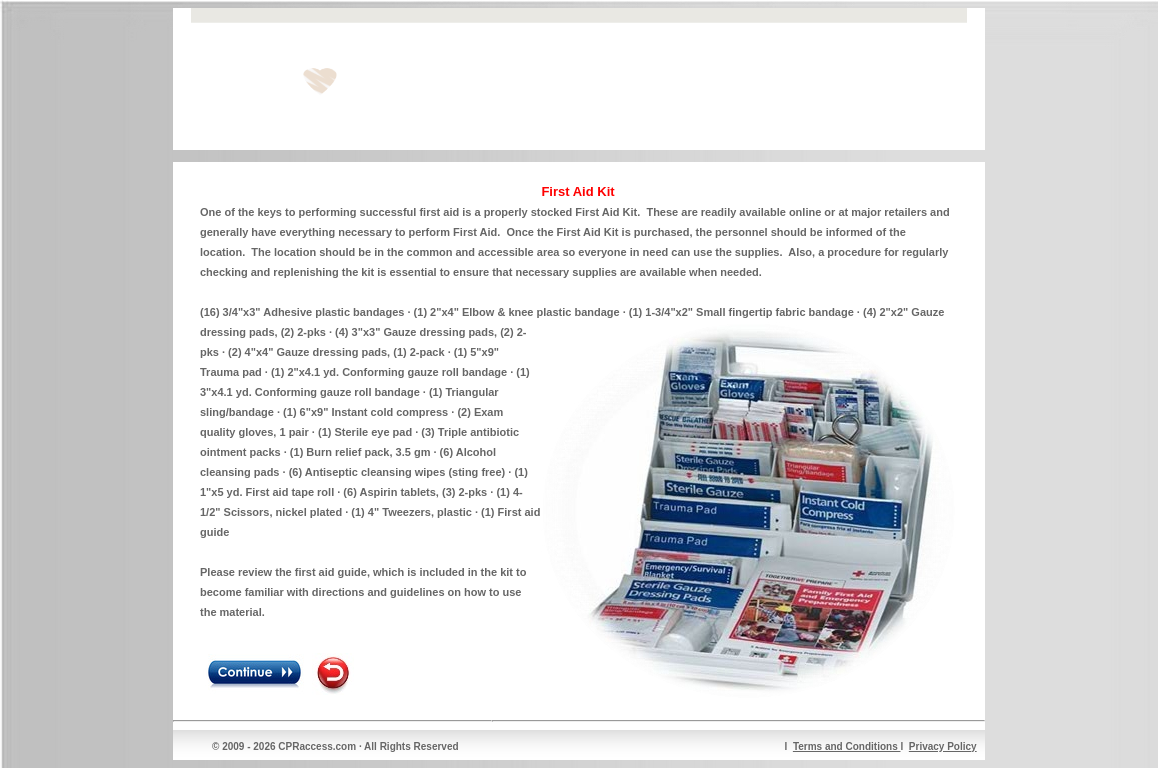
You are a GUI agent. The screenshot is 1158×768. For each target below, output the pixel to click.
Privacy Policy (943, 746)
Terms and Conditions (847, 746)
